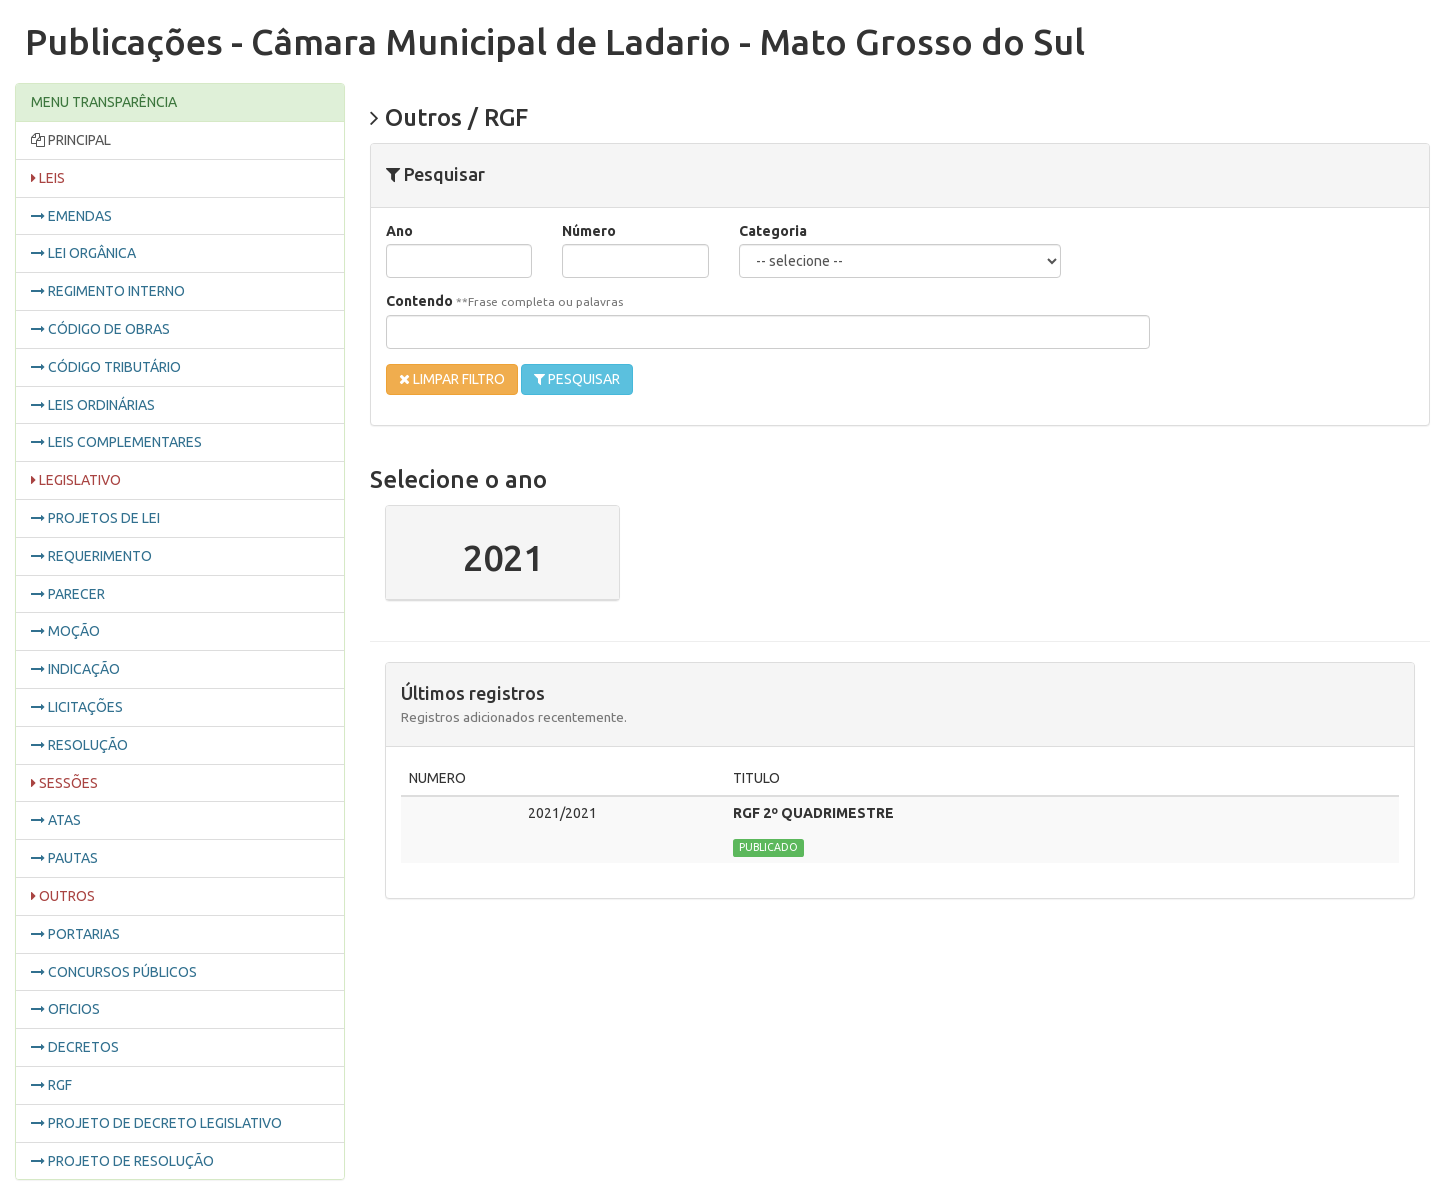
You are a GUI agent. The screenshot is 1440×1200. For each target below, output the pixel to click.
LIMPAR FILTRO (452, 379)
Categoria (773, 231)
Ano (399, 231)
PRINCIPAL (71, 140)
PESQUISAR (577, 379)
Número (589, 231)
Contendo (504, 301)
